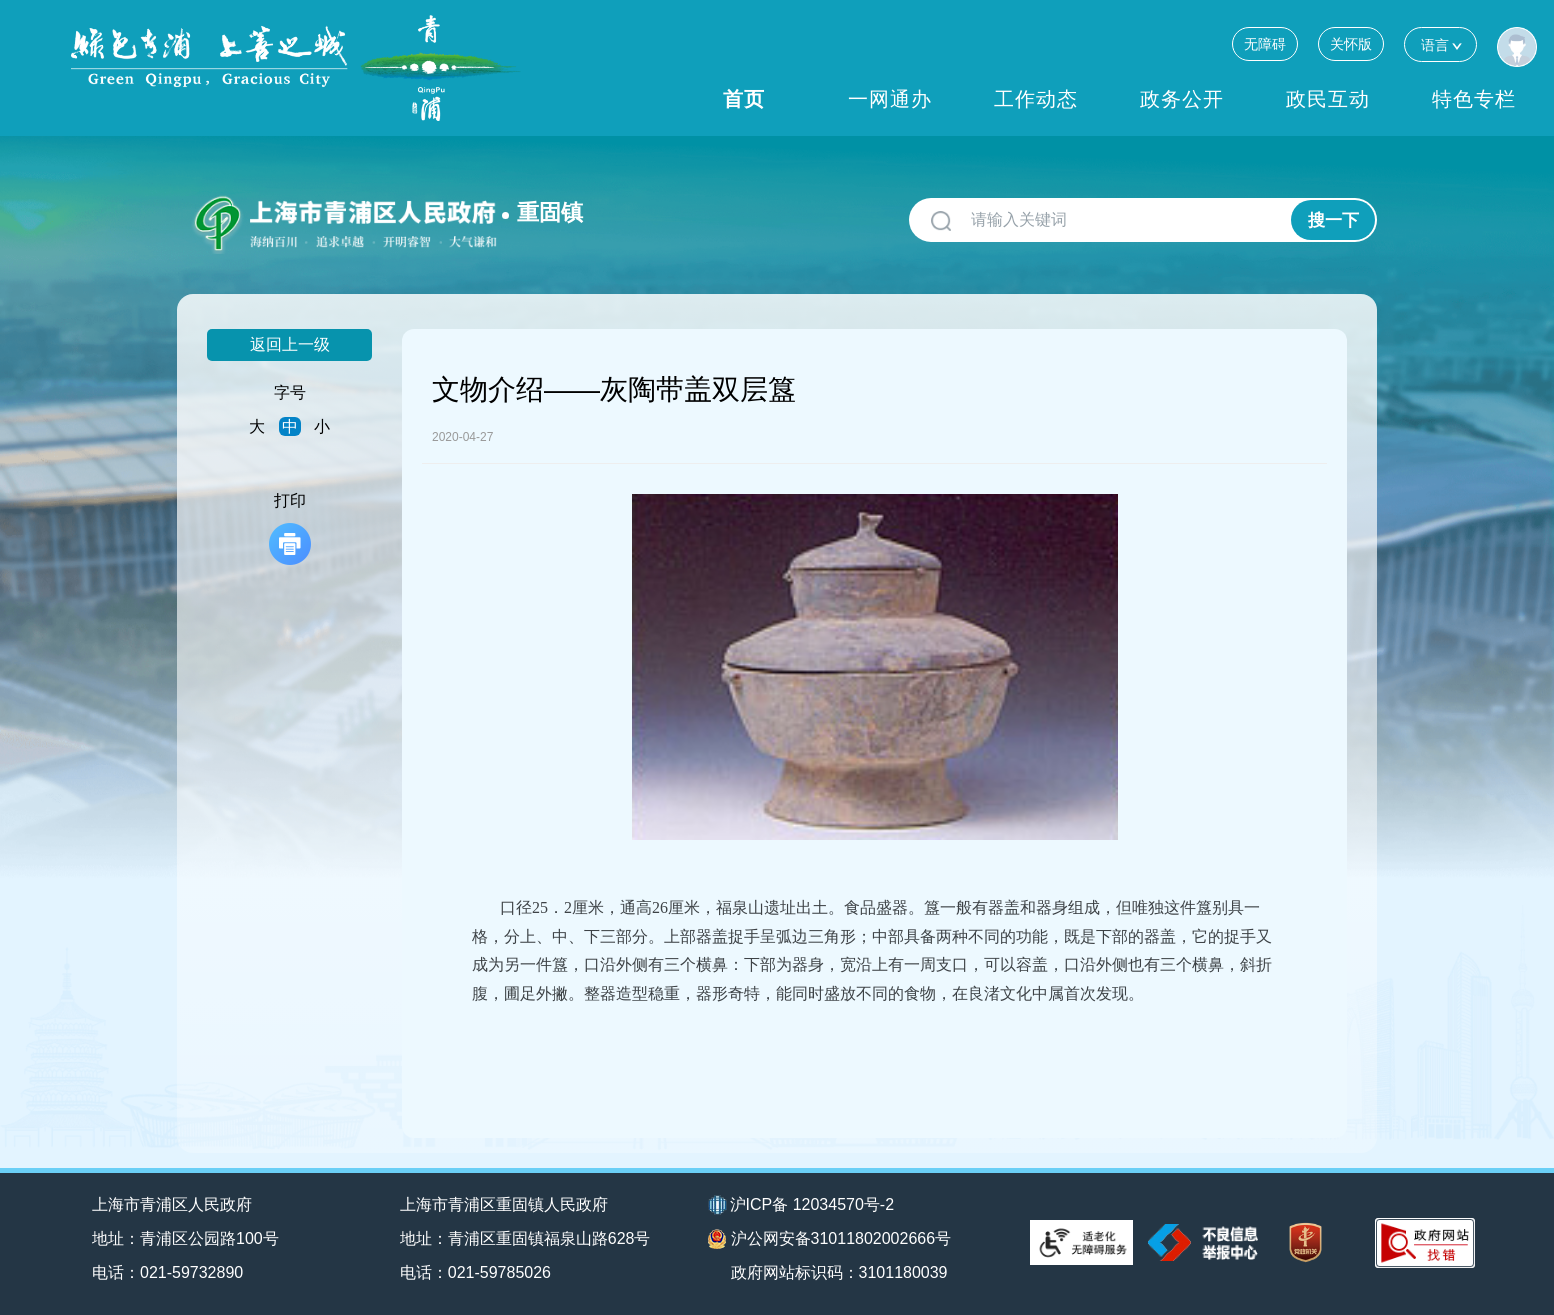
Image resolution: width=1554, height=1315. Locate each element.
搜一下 (1333, 220)
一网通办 (890, 99)
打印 (290, 528)
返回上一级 (290, 344)
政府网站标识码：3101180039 (839, 1272)
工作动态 (1036, 99)
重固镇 (550, 212)
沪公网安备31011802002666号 (830, 1239)
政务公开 (1182, 99)
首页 (744, 99)
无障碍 (1265, 44)
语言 (1440, 44)
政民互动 (1328, 99)
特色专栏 (1474, 99)
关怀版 (1351, 44)
